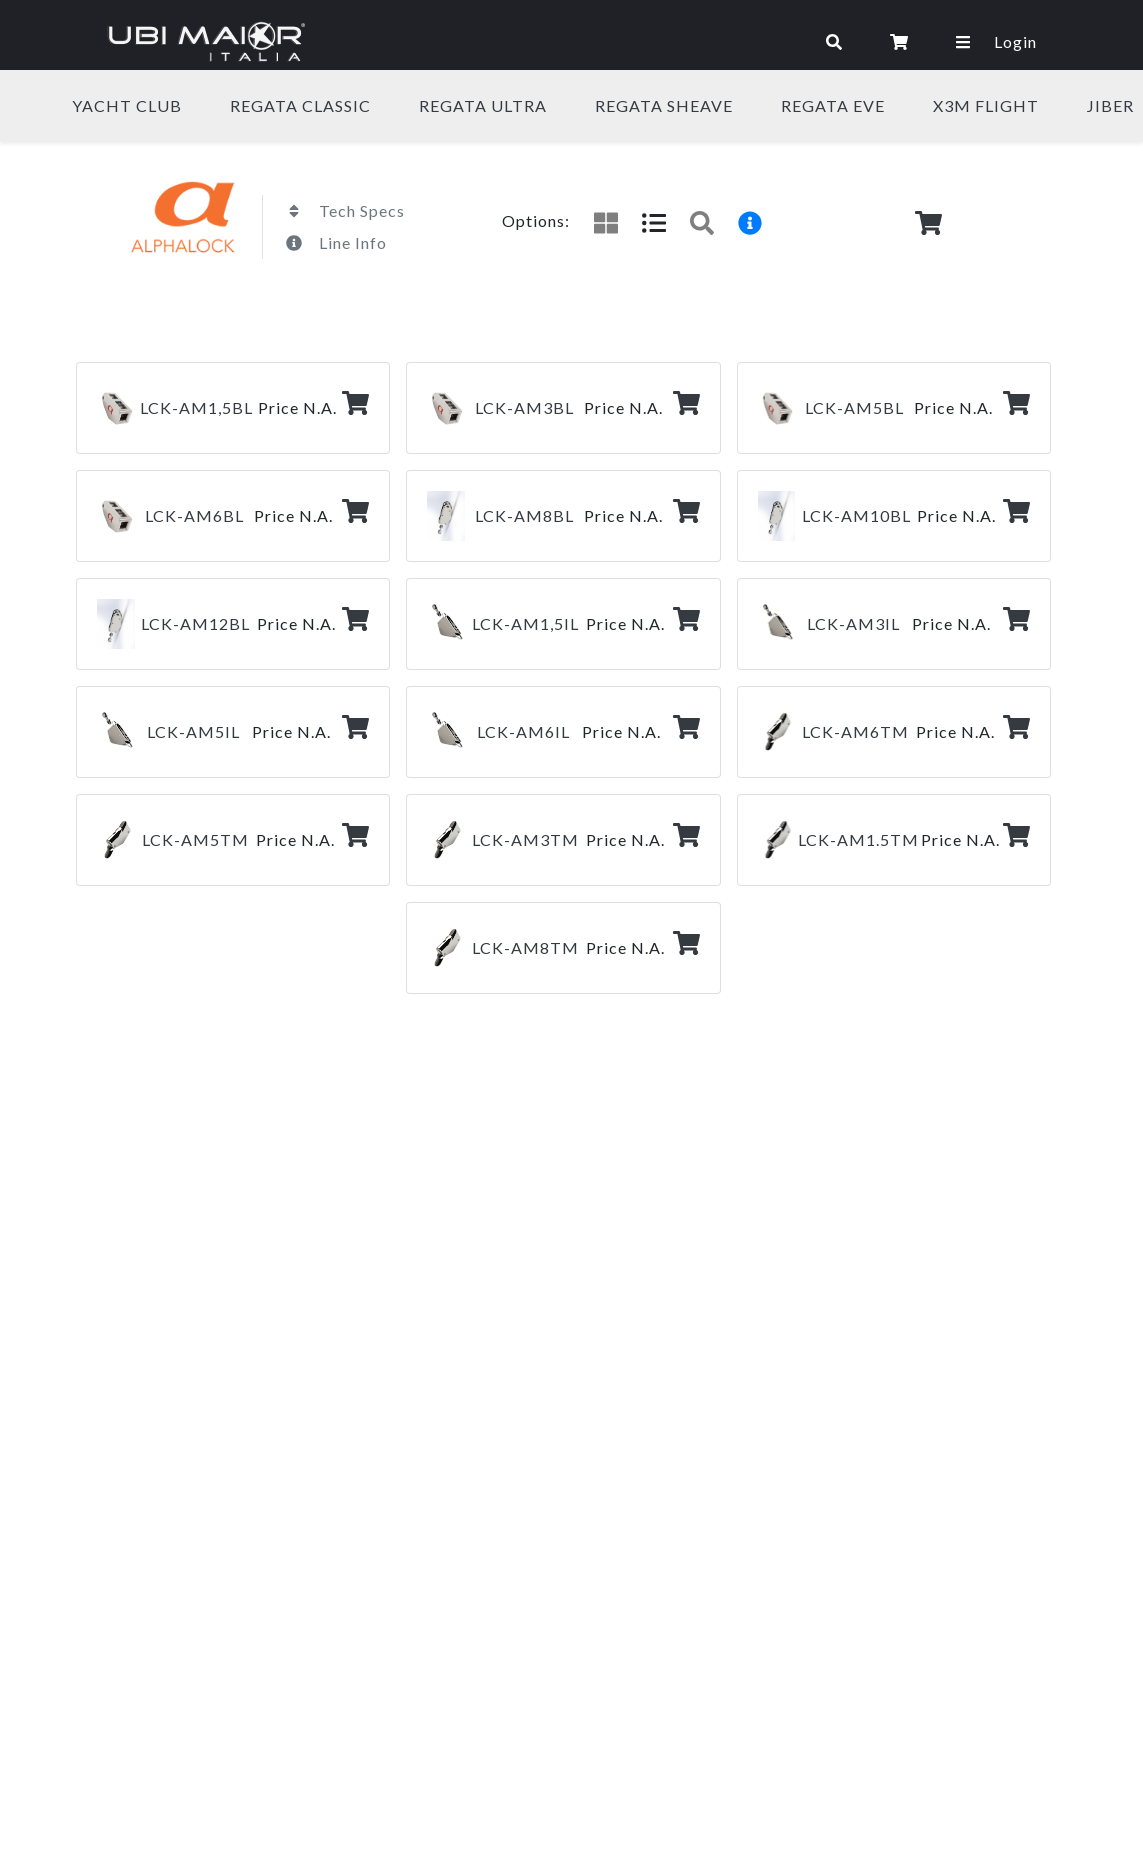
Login (1015, 41)
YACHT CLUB (127, 105)
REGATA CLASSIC (300, 105)
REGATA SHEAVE (664, 105)
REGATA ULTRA (483, 105)
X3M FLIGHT (986, 105)
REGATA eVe (833, 105)
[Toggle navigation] (562, 42)
